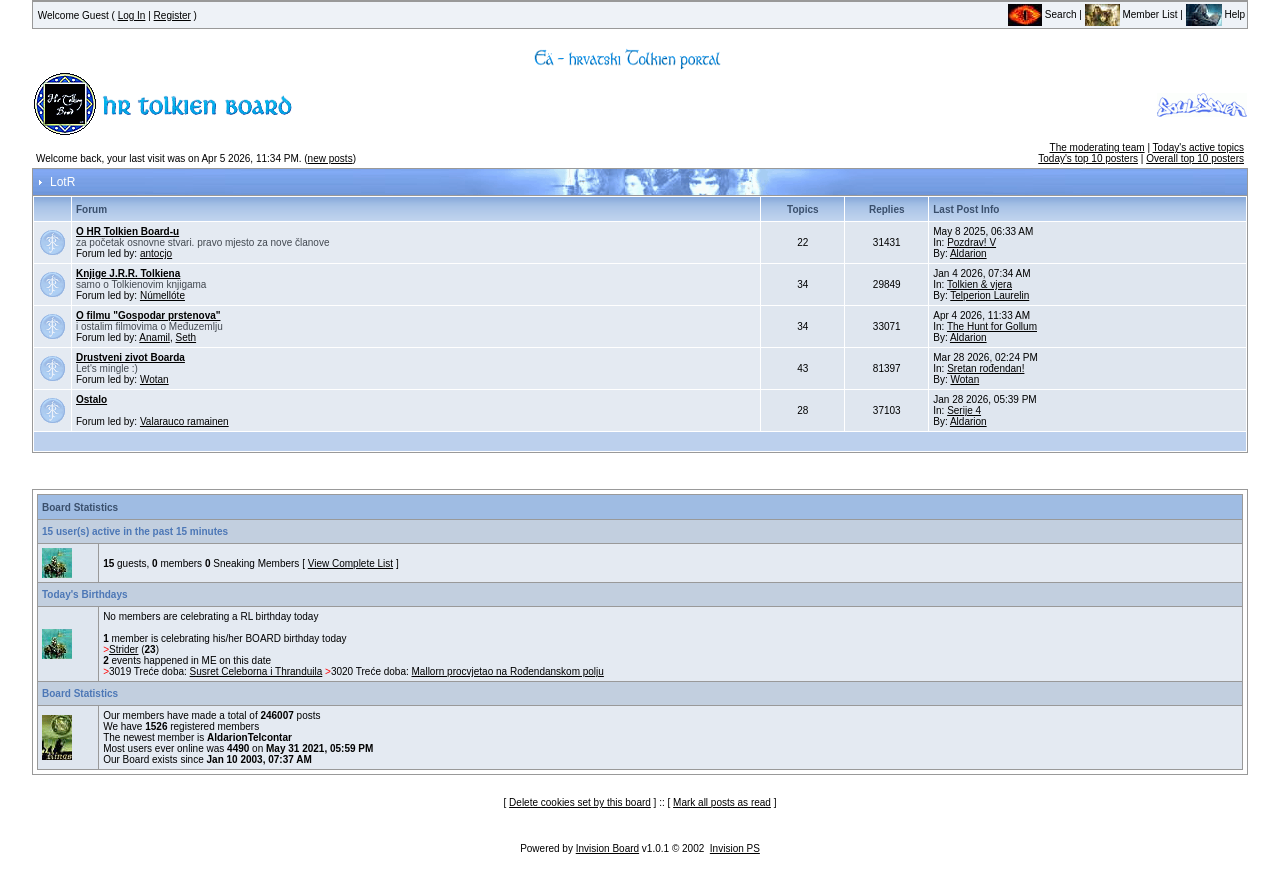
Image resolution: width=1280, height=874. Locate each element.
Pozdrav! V (971, 242)
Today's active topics (1198, 147)
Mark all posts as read (722, 802)
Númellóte (162, 295)
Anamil (154, 337)
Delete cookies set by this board (580, 802)
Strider (123, 649)
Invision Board (607, 848)
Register (172, 15)
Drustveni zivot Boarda (130, 357)
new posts (330, 158)
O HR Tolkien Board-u (127, 231)
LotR (62, 182)
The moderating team (1097, 147)
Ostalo (91, 399)
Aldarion (968, 253)
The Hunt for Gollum (992, 326)
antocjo (156, 253)
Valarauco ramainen (184, 421)
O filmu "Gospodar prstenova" (148, 315)
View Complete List (350, 563)
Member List (1131, 14)
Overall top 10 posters (1195, 158)
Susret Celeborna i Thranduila (256, 671)
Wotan (154, 379)
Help (1215, 14)
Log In (132, 15)
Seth (186, 337)
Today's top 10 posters (1088, 158)
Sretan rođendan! (985, 368)
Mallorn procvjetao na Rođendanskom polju (508, 671)
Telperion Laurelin (989, 295)
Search (1042, 14)
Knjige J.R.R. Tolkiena (128, 273)
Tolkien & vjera (979, 284)
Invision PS (735, 848)
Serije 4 (964, 410)
